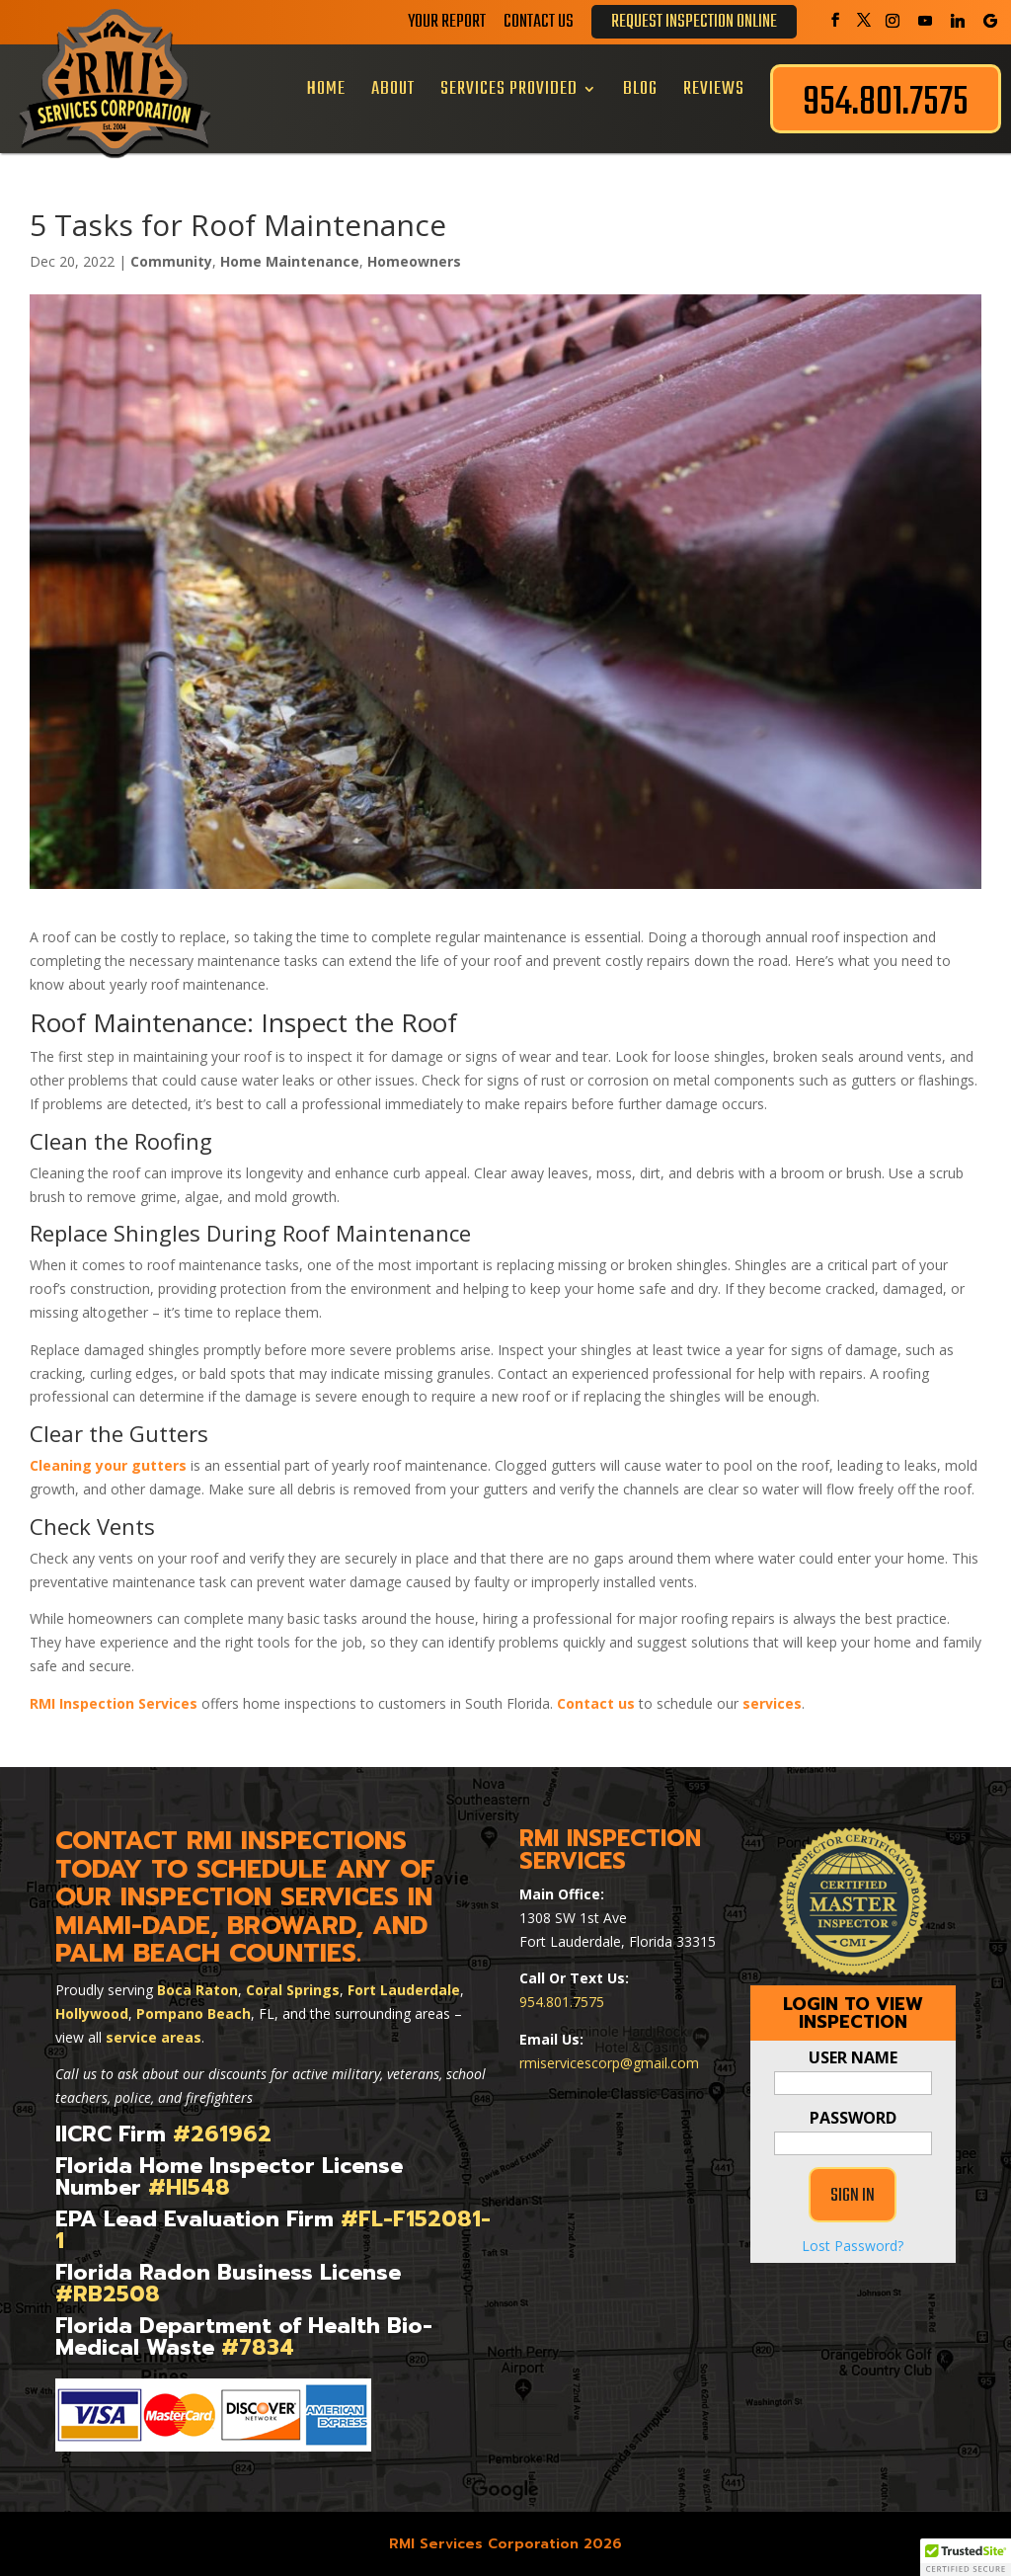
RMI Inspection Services (113, 1703)
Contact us (596, 1703)
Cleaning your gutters (108, 1465)
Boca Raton (197, 1989)
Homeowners (414, 261)
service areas (153, 2037)
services (772, 1703)
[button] (965, 2557)
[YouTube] (925, 21)
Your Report (447, 26)
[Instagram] (892, 21)
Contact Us (539, 26)
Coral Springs (293, 1989)
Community (171, 261)
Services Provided (509, 89)
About (393, 89)
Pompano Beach (193, 2013)
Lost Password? (852, 2245)
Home (326, 89)
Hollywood (91, 2013)
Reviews (713, 89)
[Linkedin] (958, 21)
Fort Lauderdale (404, 1989)
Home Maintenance (289, 261)
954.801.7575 (561, 2001)
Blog (640, 89)
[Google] (990, 21)
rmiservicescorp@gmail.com (609, 2062)
